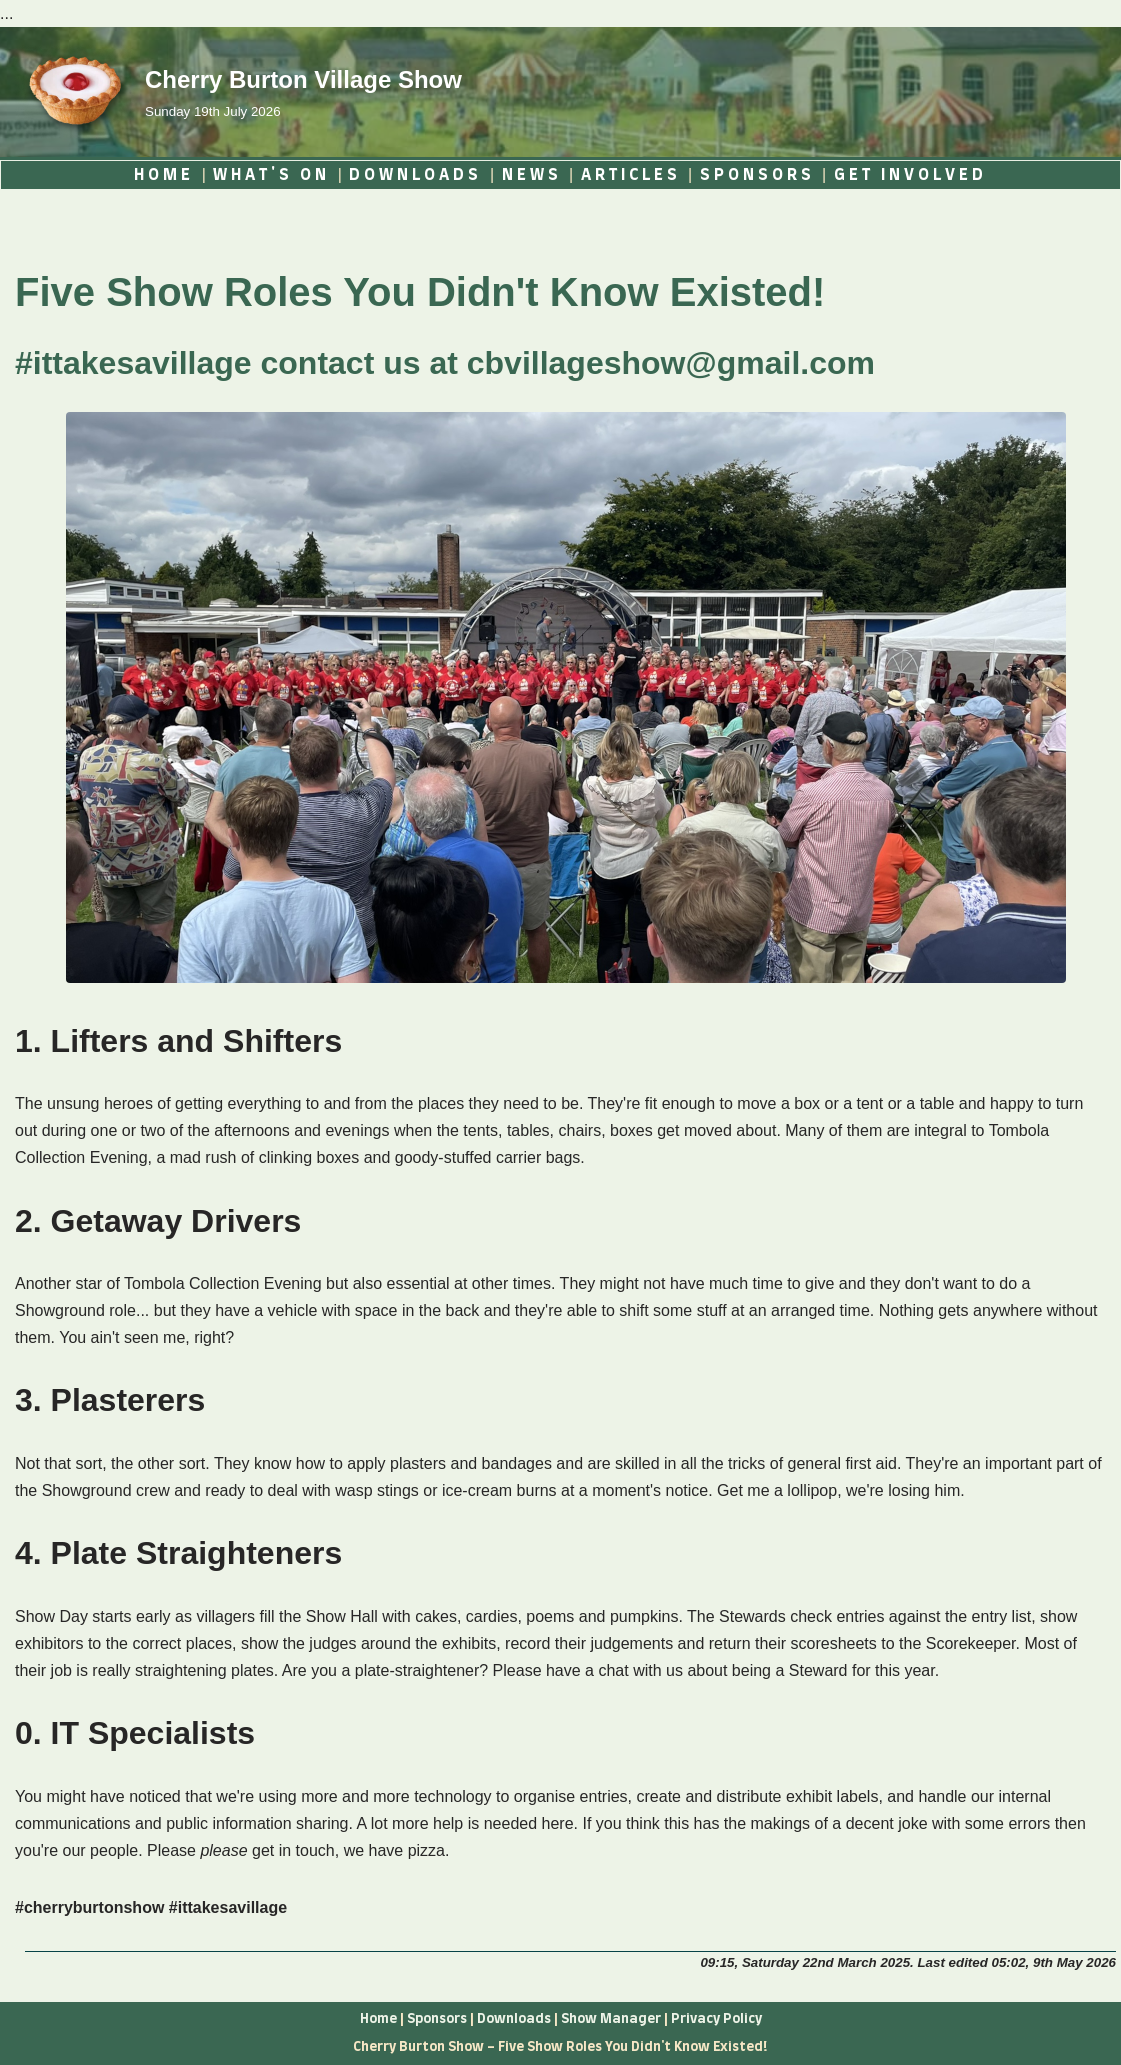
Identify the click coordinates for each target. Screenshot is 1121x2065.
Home (378, 2019)
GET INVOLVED (910, 175)
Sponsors (437, 2019)
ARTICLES (631, 175)
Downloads (514, 2019)
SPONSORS (757, 175)
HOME (164, 175)
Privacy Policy (716, 2019)
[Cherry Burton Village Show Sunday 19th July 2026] (238, 92)
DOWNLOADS (415, 175)
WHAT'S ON (271, 175)
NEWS (532, 175)
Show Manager (612, 2019)
